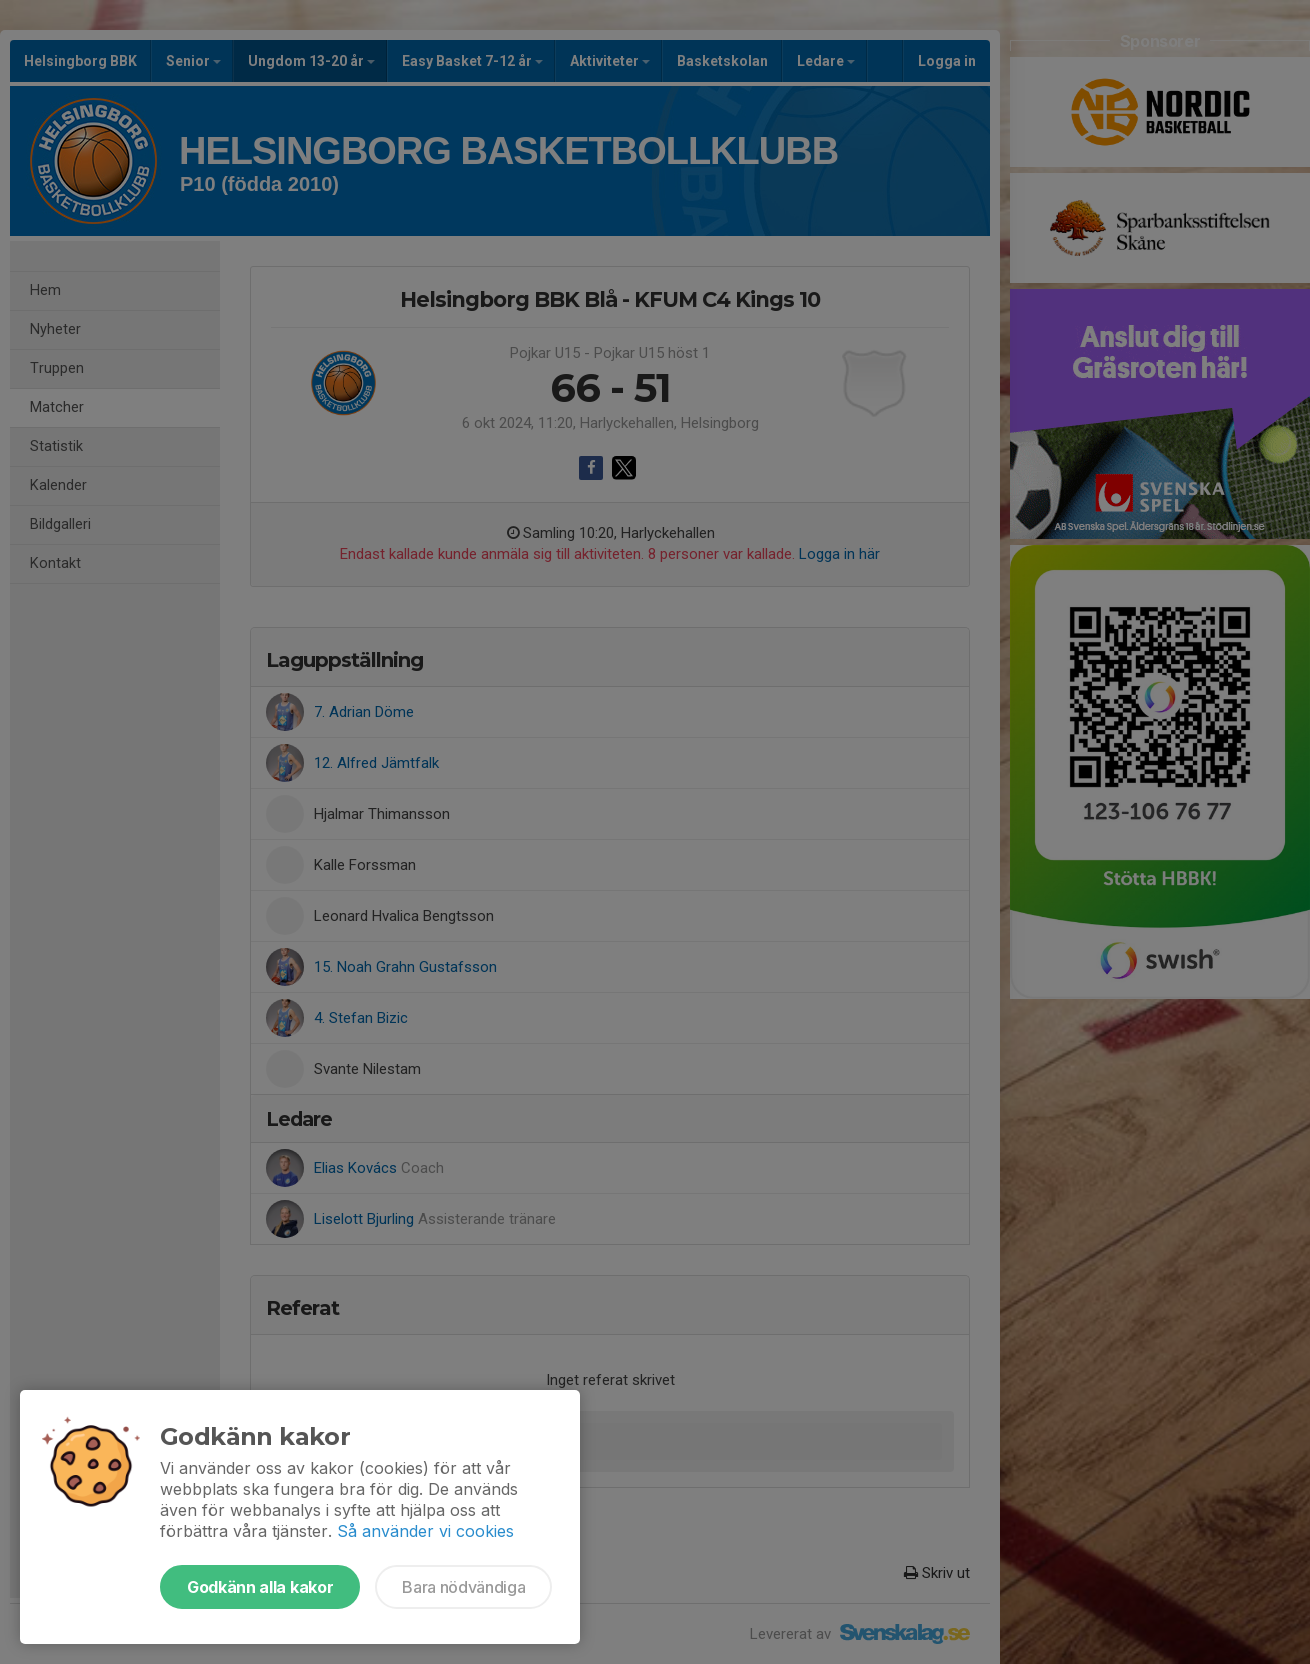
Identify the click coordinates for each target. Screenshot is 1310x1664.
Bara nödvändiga (463, 1587)
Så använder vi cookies (425, 1531)
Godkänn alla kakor (260, 1587)
